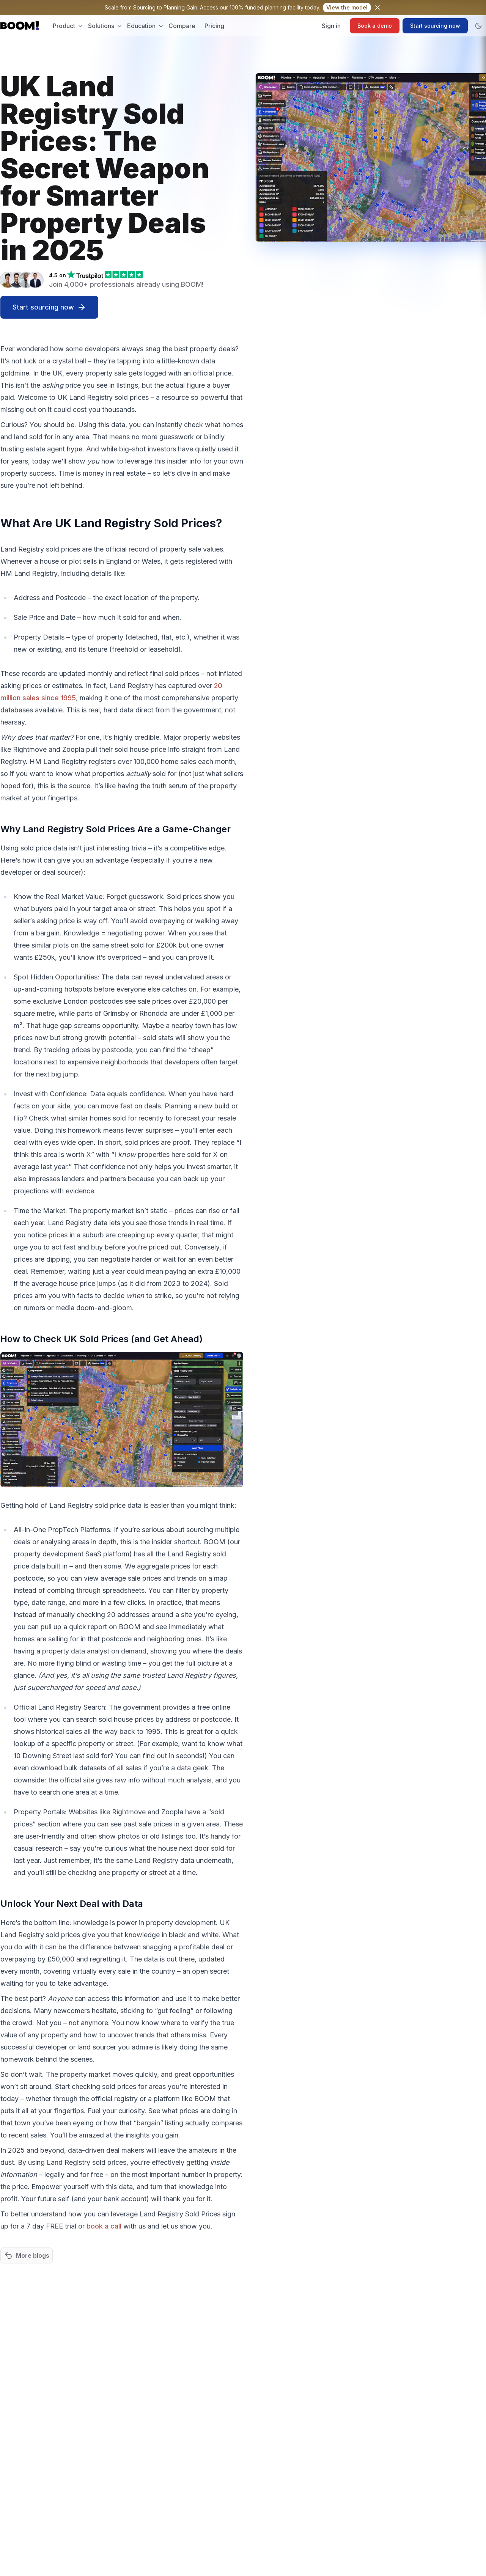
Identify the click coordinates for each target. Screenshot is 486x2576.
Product (68, 26)
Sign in (331, 26)
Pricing (214, 26)
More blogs (26, 2255)
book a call (104, 2226)
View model (347, 7)
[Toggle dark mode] (478, 25)
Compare (181, 26)
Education (145, 26)
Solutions (105, 26)
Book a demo (374, 25)
